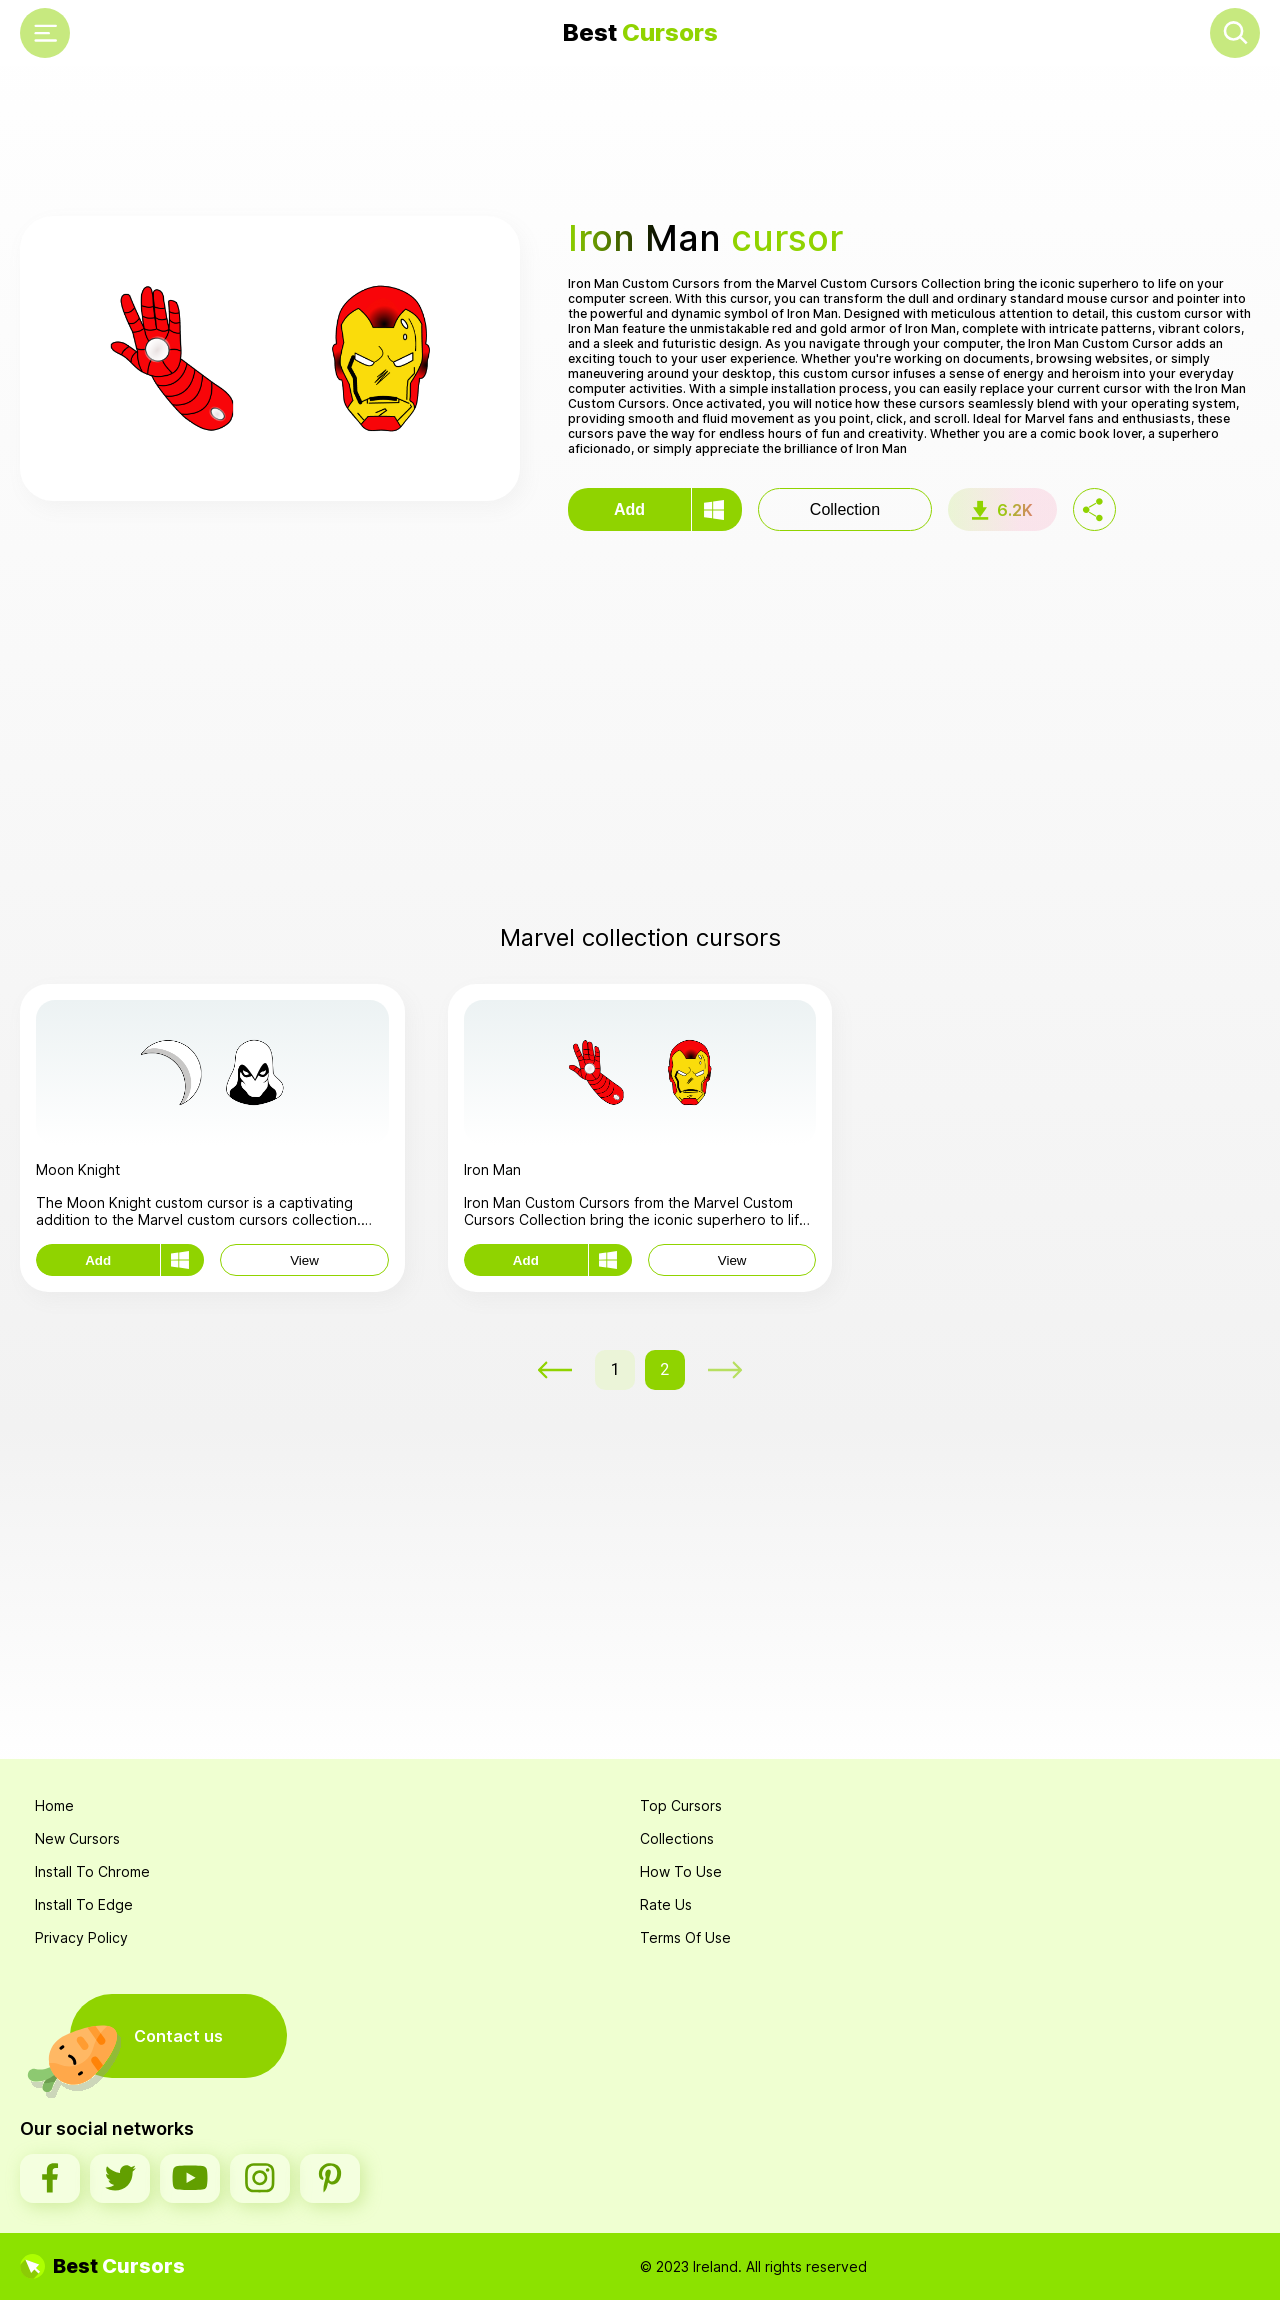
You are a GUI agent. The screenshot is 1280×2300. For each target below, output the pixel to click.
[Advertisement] (640, 141)
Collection (845, 509)
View (304, 1260)
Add (629, 509)
